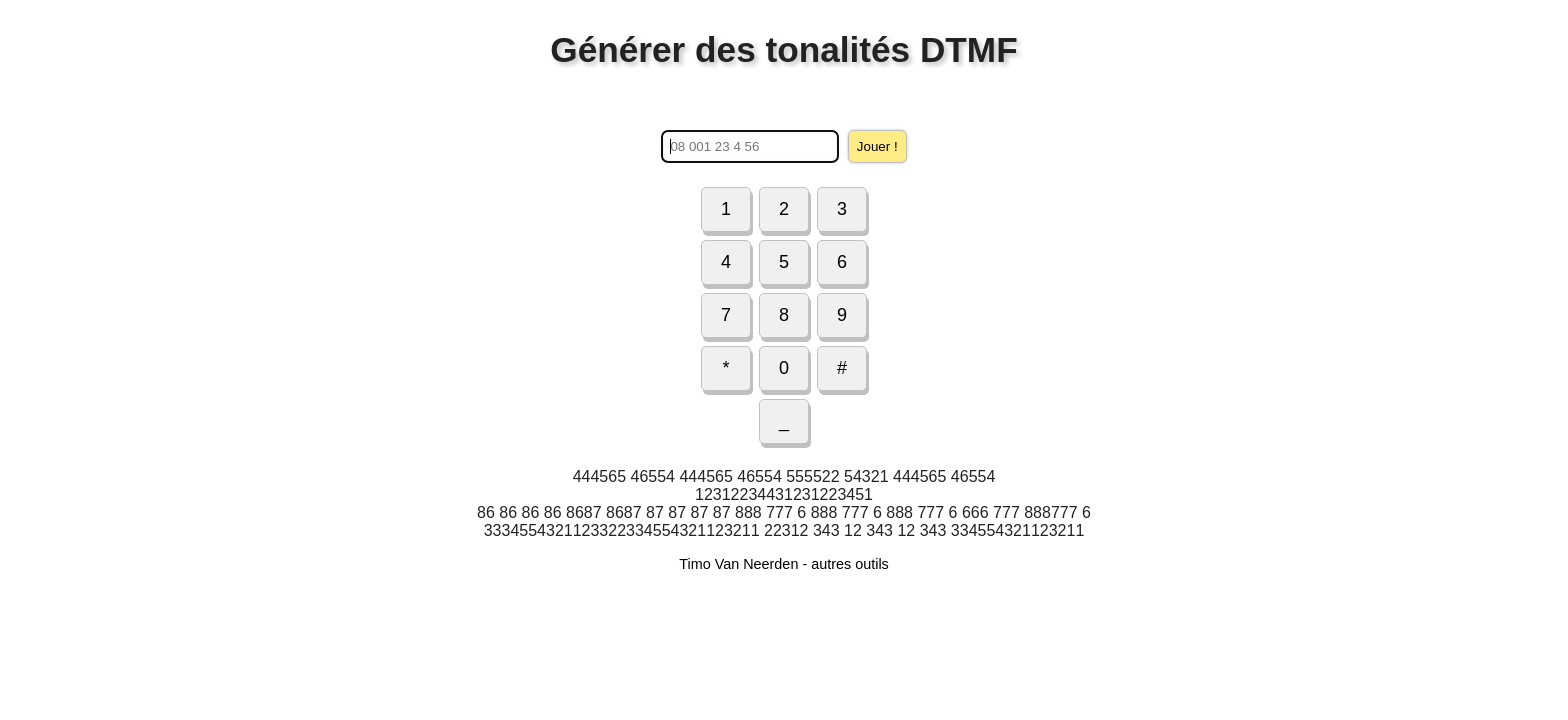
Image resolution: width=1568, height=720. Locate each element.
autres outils (850, 564)
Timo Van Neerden (738, 564)
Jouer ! (877, 146)
